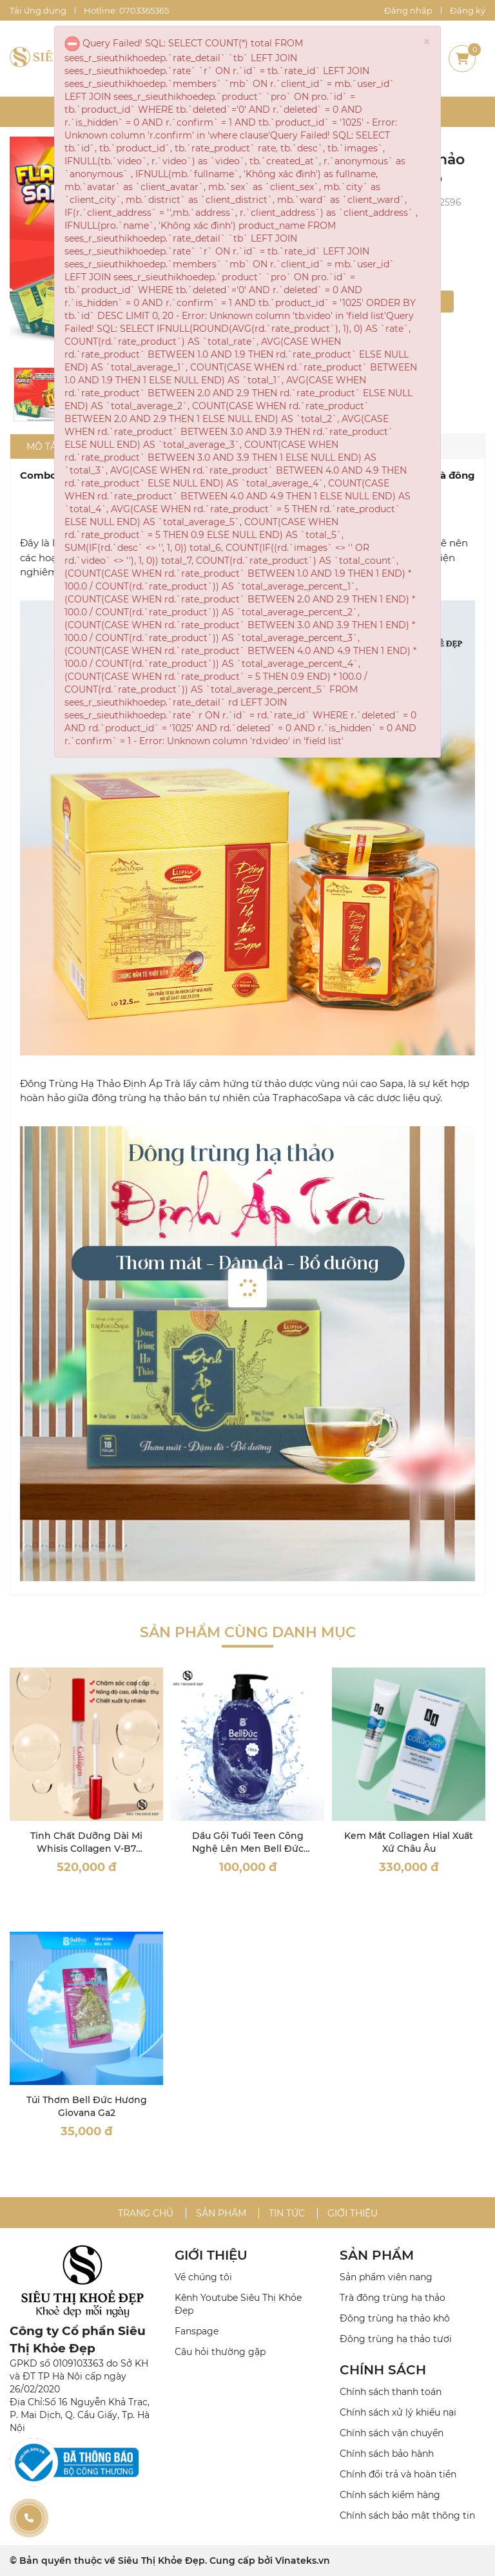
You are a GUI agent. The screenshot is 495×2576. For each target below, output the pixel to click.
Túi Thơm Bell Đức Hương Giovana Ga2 (86, 2106)
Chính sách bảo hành (387, 2453)
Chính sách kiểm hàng (390, 2495)
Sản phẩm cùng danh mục (248, 1632)
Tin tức (287, 2213)
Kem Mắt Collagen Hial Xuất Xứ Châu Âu (408, 1842)
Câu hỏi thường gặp (220, 2352)
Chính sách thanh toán (391, 2392)
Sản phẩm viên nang (386, 2277)
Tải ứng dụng (38, 10)
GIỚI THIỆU (211, 2255)
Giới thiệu (352, 2213)
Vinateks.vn (302, 2560)
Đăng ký (467, 10)
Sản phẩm (221, 2213)
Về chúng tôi (203, 2277)
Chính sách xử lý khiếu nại (398, 2412)
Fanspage (196, 2331)
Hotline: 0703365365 (126, 10)
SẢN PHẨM (377, 2255)
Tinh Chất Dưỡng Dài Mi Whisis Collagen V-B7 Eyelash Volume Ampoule (86, 1848)
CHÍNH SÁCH (383, 2370)
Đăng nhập (408, 10)
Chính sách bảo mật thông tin (407, 2515)
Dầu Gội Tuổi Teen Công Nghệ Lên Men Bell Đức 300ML (248, 1848)
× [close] (427, 41)
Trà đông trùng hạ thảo (392, 2297)
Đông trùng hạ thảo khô (395, 2318)
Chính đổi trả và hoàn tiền (398, 2474)
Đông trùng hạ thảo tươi (396, 2339)
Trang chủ (145, 2213)
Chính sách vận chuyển (391, 2433)
